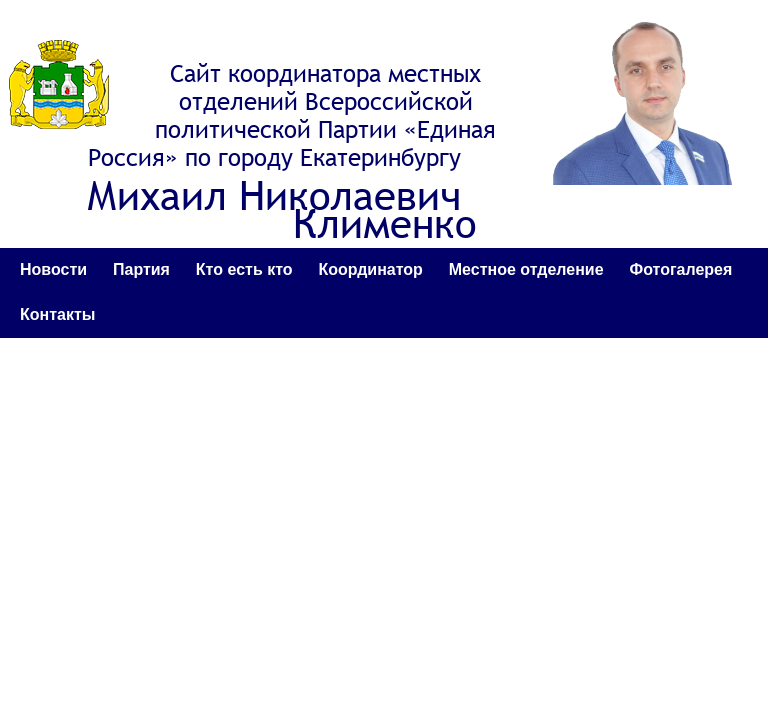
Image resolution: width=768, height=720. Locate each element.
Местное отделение (526, 269)
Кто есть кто (244, 269)
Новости (53, 269)
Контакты (57, 314)
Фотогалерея (681, 269)
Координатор (370, 269)
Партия (141, 269)
